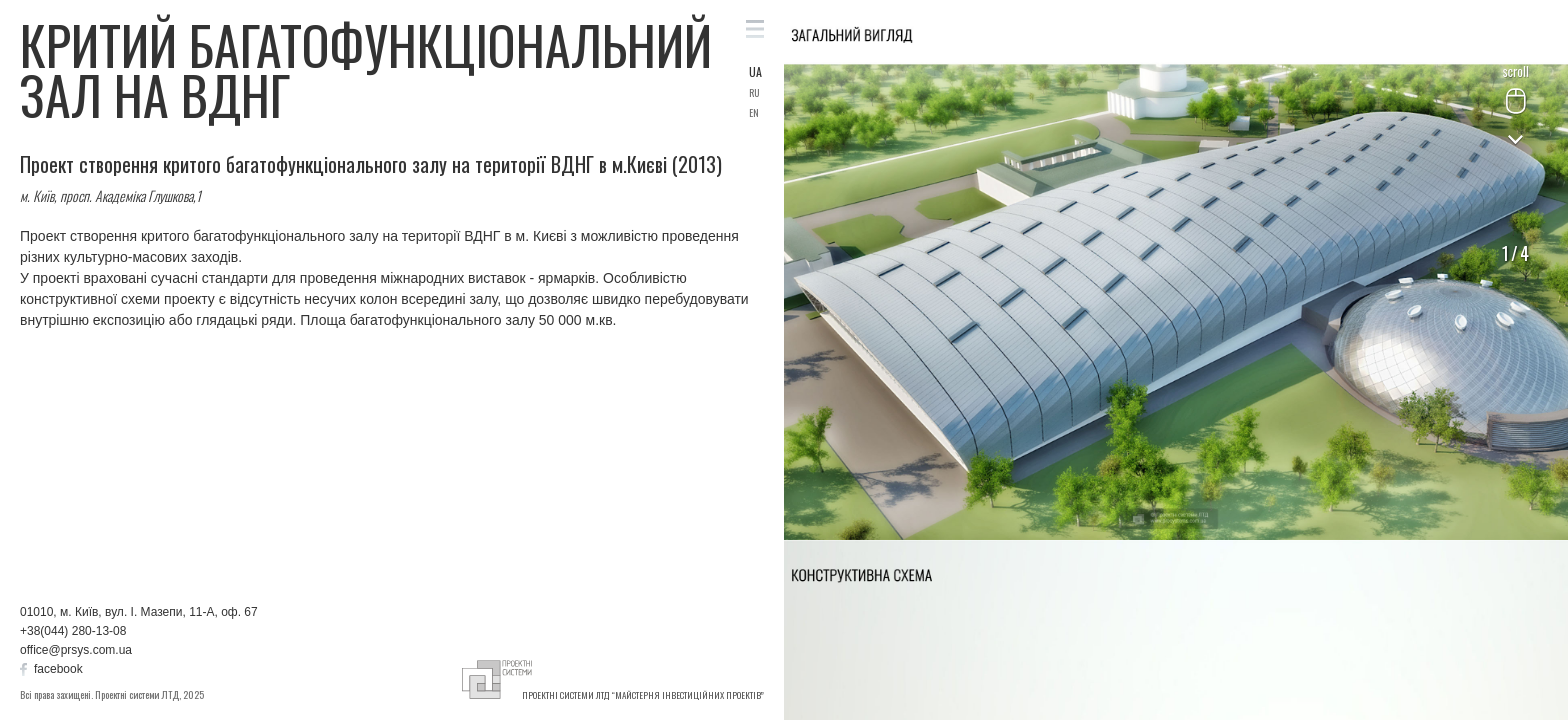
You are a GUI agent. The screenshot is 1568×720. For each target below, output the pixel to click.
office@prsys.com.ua (76, 650)
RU (754, 93)
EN (754, 113)
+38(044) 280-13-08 (73, 631)
